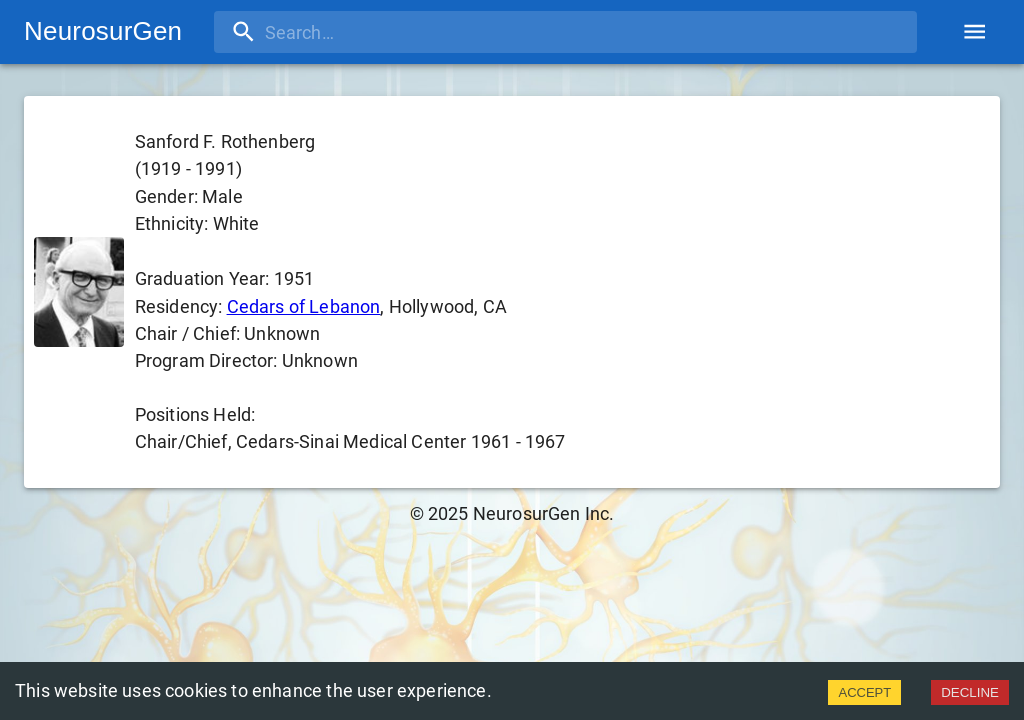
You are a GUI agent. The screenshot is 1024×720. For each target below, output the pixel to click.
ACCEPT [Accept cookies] (864, 692)
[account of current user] (974, 31)
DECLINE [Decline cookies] (970, 692)
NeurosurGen (103, 31)
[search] (343, 32)
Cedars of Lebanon (304, 306)
